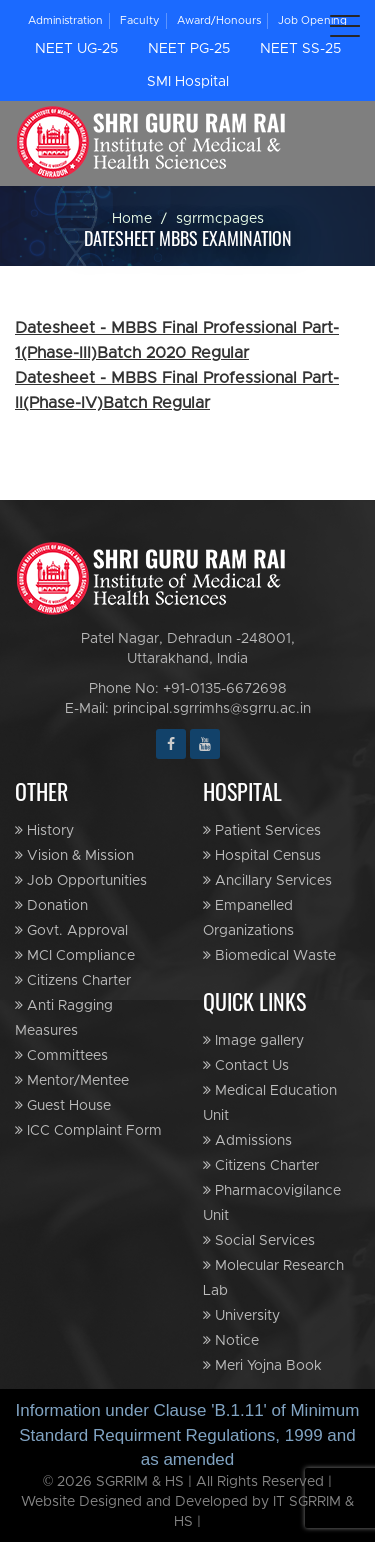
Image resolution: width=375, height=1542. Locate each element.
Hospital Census (262, 855)
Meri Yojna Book (262, 1365)
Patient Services (262, 830)
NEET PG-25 (189, 49)
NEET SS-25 (300, 49)
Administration (65, 20)
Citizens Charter (73, 980)
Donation (51, 905)
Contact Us (246, 1065)
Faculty (140, 20)
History (44, 830)
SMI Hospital (188, 82)
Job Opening (312, 20)
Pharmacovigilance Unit (272, 1203)
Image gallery (253, 1040)
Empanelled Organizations (248, 918)
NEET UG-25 (76, 49)
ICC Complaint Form (88, 1130)
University (241, 1315)
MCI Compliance (75, 955)
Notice (231, 1340)
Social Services (259, 1240)
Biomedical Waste (269, 955)
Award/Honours (219, 20)
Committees (61, 1055)
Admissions (247, 1140)
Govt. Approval (71, 930)
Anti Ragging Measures (64, 1018)
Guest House (63, 1105)
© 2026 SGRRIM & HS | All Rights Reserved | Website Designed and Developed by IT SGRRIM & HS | (187, 1502)
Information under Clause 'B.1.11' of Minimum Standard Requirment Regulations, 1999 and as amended (188, 1435)
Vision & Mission (74, 855)
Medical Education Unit (270, 1103)
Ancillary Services (267, 880)
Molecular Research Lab (273, 1278)
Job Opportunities (81, 880)
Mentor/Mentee (72, 1080)
